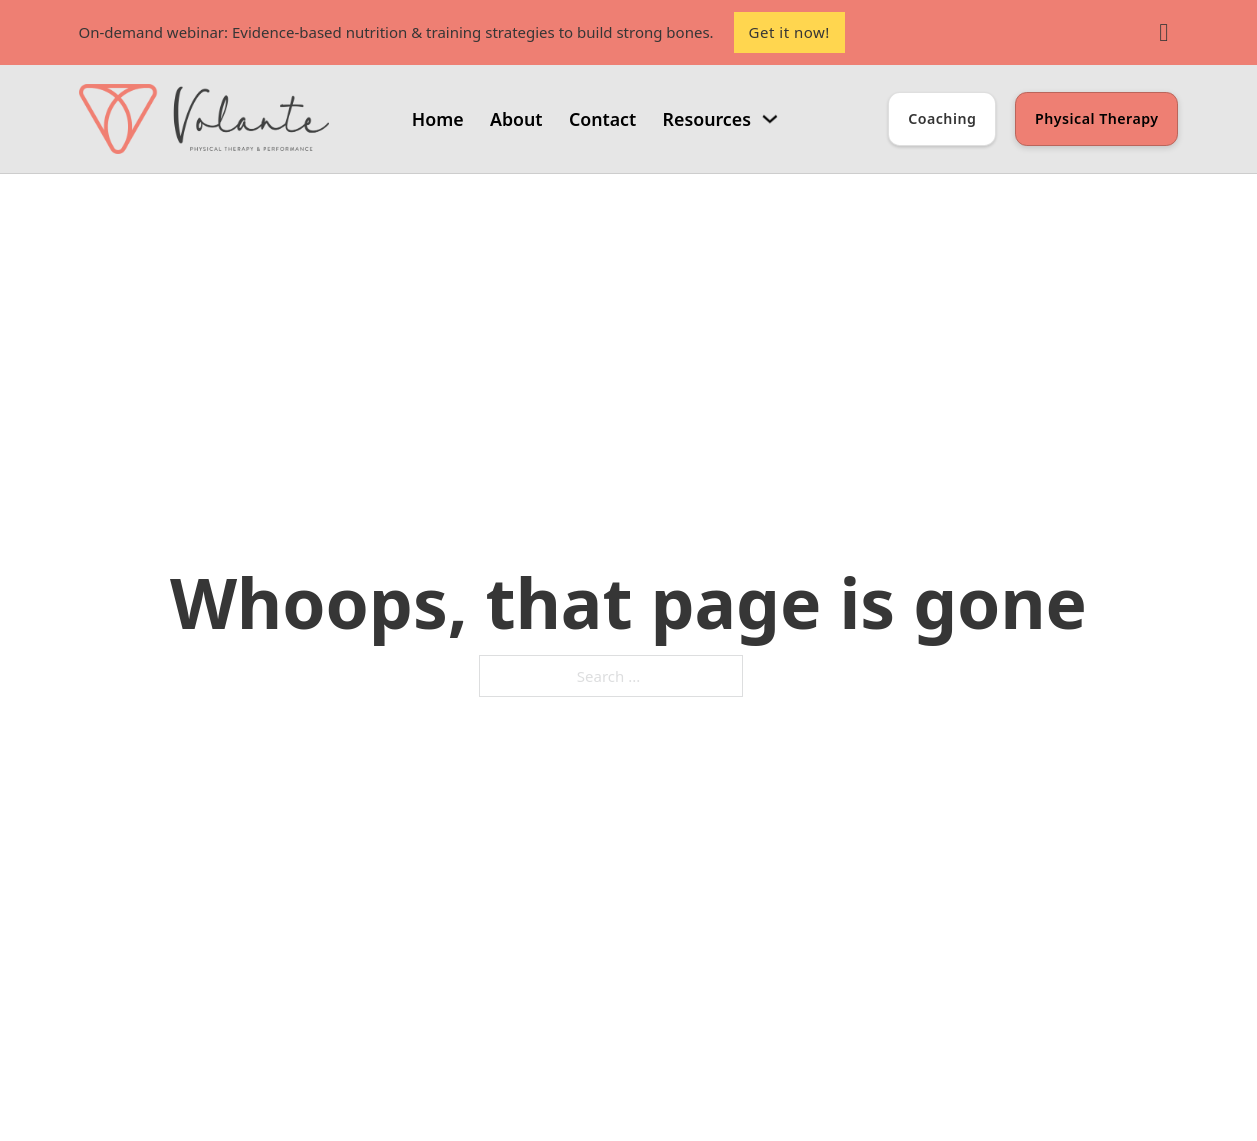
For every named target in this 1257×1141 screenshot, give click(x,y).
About (516, 119)
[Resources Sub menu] (770, 119)
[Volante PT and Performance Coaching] (204, 119)
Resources (707, 119)
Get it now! (789, 32)
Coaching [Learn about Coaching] (942, 118)
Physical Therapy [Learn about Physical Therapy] (1097, 118)
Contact (602, 119)
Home (438, 119)
